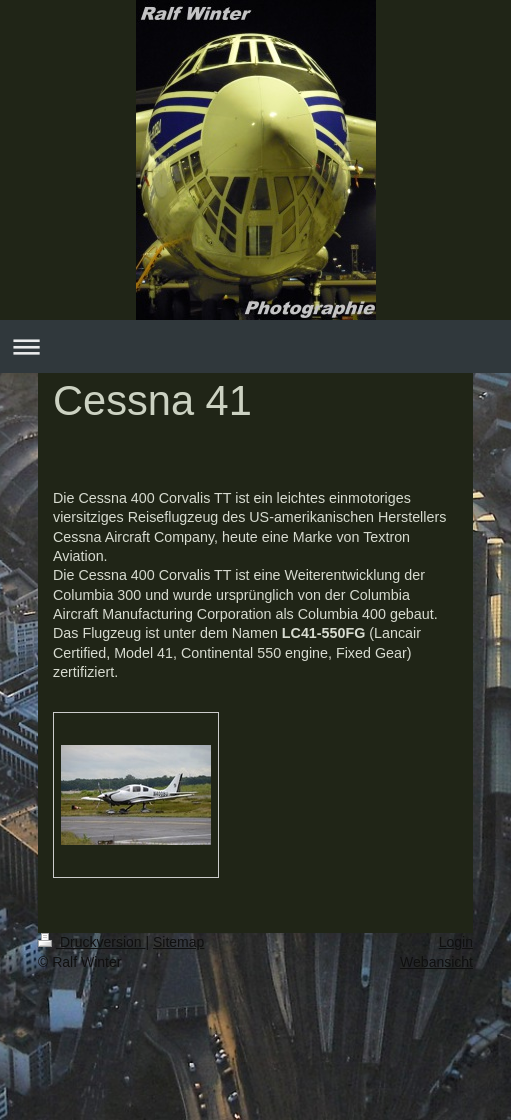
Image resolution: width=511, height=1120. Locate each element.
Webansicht (436, 962)
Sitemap (178, 942)
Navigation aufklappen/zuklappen (255, 346)
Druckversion (91, 942)
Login (456, 942)
